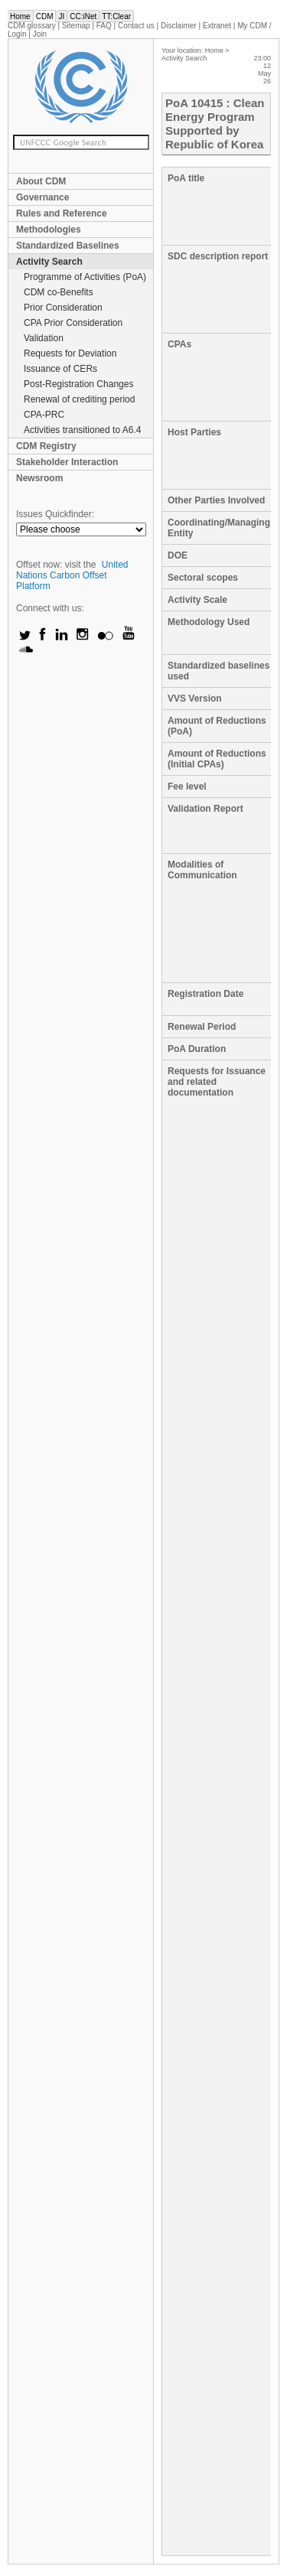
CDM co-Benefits (58, 292)
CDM (45, 16)
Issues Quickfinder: (55, 514)
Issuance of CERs (60, 368)
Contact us (136, 25)
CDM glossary (32, 25)
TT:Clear (116, 16)
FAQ (104, 25)
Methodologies (48, 229)
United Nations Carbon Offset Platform (72, 575)
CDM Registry (46, 446)
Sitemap (76, 25)
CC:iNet (83, 16)
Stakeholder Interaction (67, 462)
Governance (42, 197)
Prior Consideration (63, 307)
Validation (44, 338)
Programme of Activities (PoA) (85, 277)
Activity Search (49, 261)
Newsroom (39, 478)
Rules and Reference (61, 213)
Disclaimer (179, 25)
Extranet (217, 25)
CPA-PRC (44, 414)
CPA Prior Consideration (73, 323)
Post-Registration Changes (78, 384)
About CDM (41, 181)
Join (40, 34)
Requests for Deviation (70, 353)
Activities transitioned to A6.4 (82, 430)
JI (61, 16)
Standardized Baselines (67, 245)
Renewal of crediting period (79, 399)
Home (20, 16)
